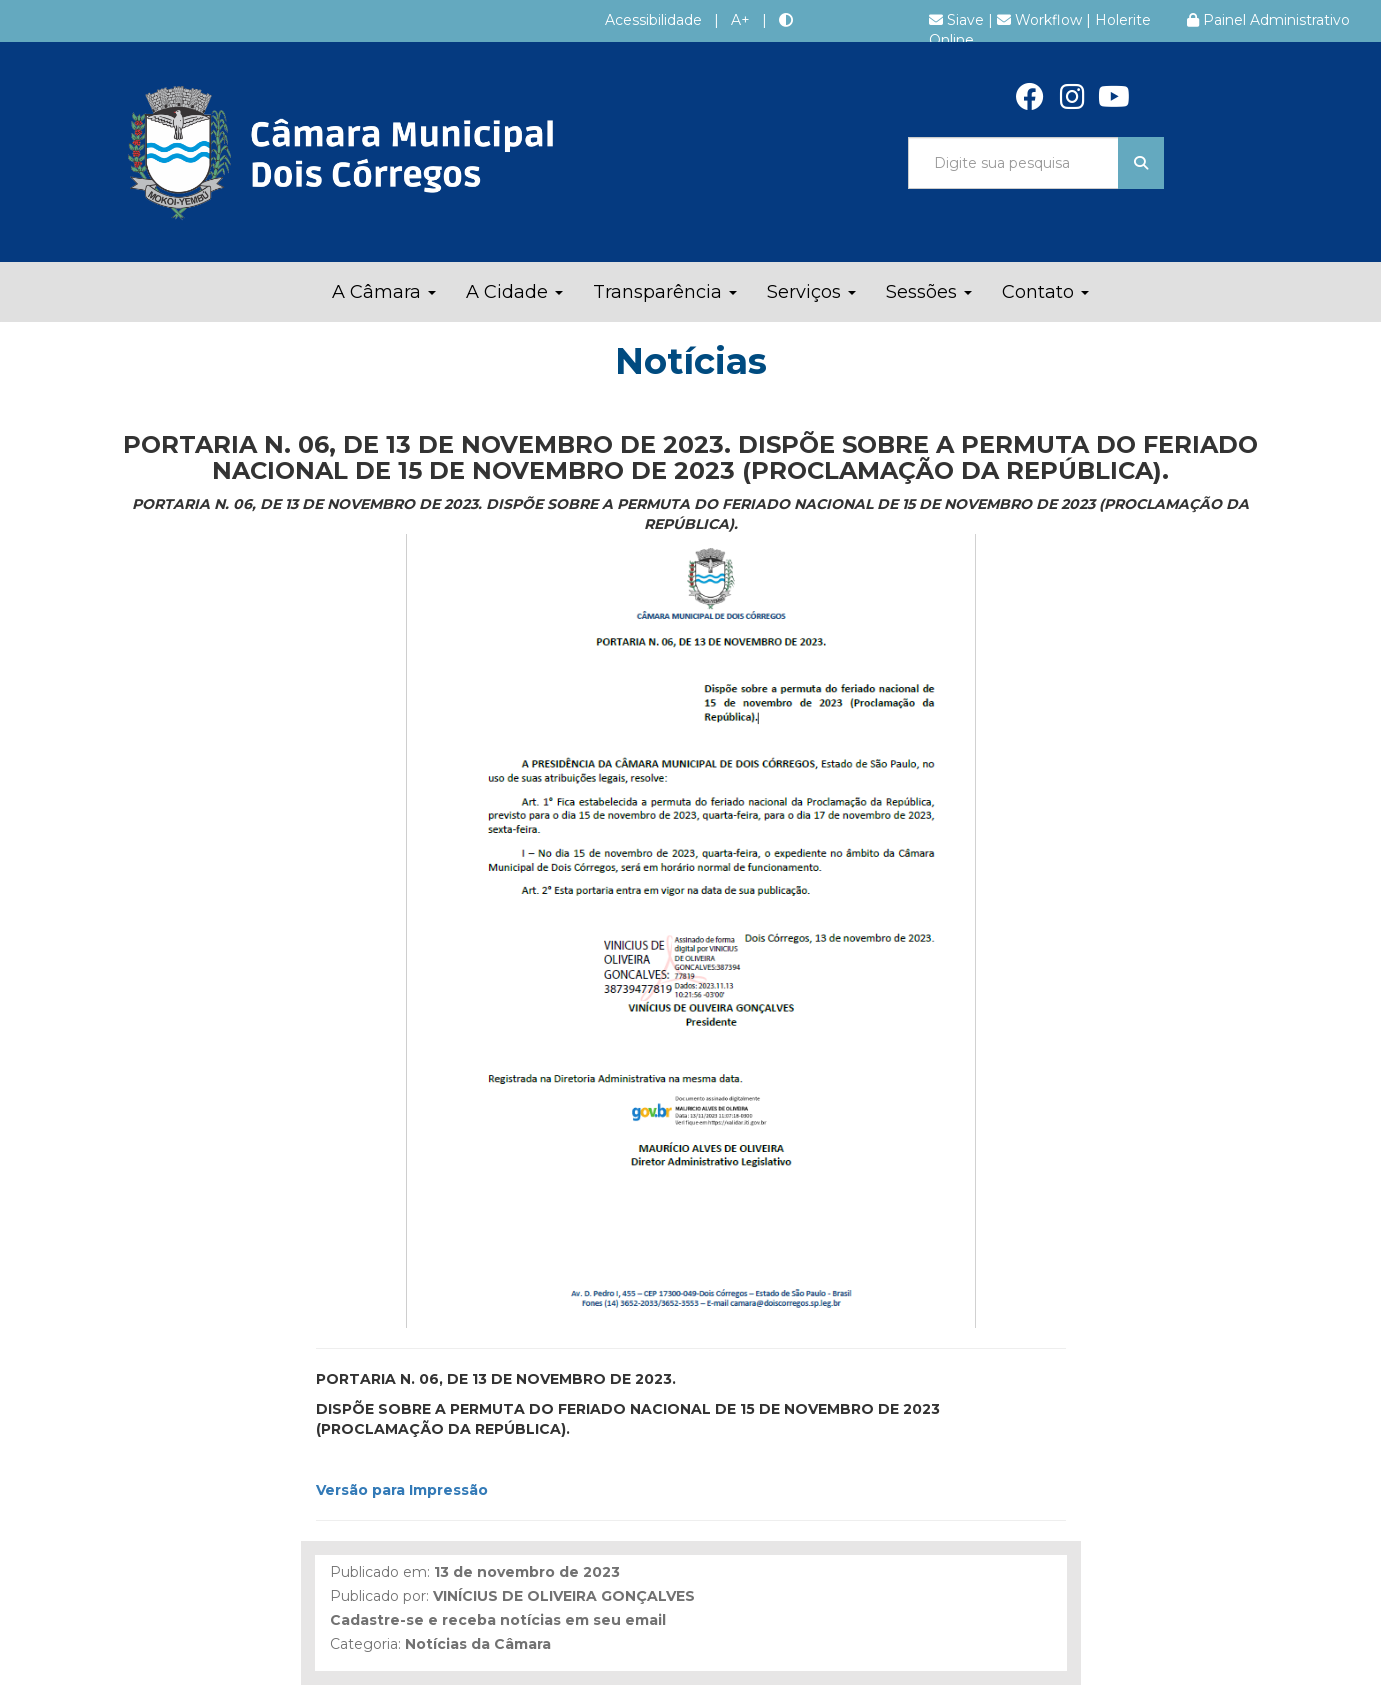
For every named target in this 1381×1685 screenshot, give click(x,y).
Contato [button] (1045, 292)
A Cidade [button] (514, 292)
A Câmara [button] (384, 292)
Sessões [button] (929, 292)
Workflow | (1046, 20)
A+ (740, 20)
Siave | (963, 20)
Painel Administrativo (1268, 20)
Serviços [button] (811, 292)
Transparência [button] (665, 292)
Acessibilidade (653, 20)
